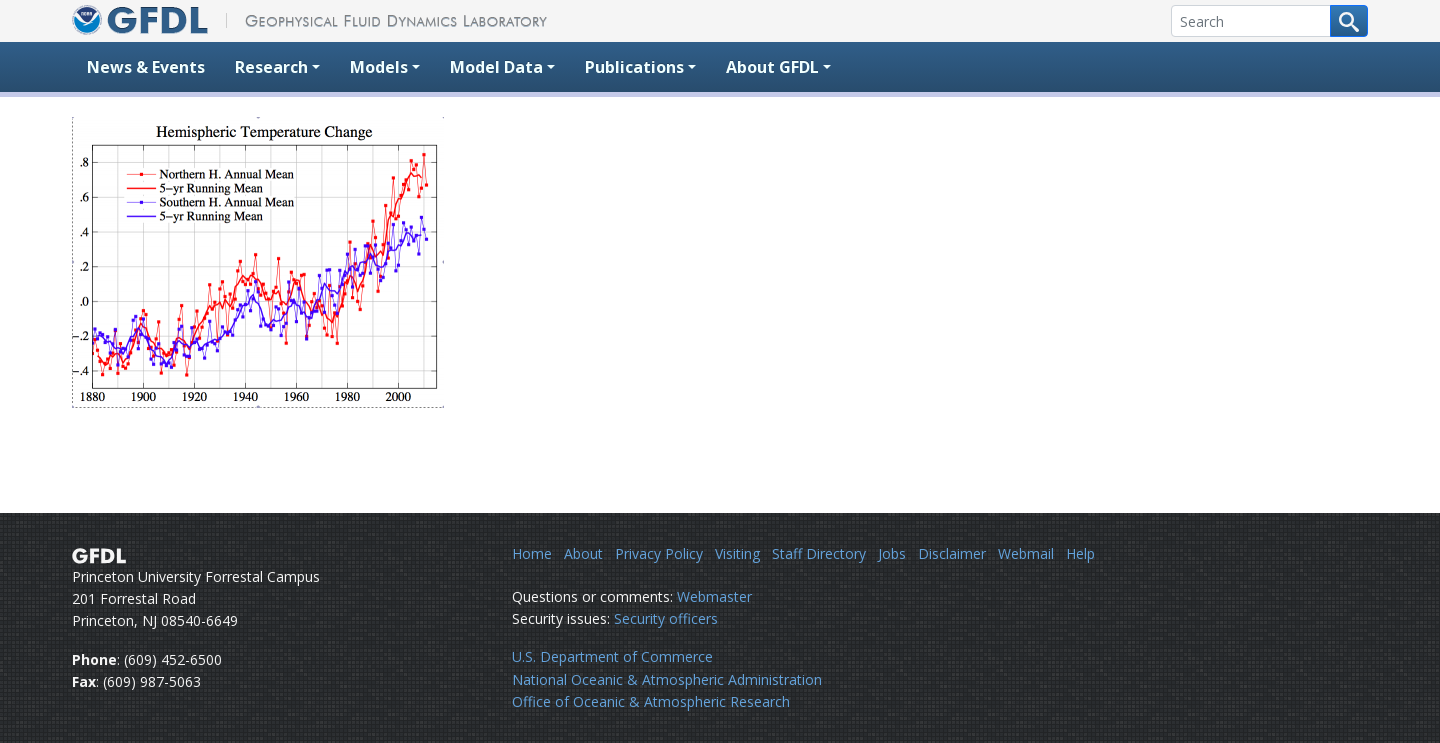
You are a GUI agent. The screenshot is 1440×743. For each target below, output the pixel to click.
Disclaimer (952, 553)
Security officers (666, 618)
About (583, 553)
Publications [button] (634, 67)
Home (532, 553)
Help (1080, 553)
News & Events (146, 67)
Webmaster (714, 596)
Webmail (1026, 553)
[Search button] (1349, 21)
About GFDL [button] (772, 67)
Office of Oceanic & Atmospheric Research (651, 701)
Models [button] (379, 67)
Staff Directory (819, 553)
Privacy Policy (659, 553)
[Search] (1251, 21)
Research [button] (271, 67)
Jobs (892, 553)
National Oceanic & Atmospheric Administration (667, 679)
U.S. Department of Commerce (612, 656)
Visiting (737, 553)
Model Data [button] (496, 67)
